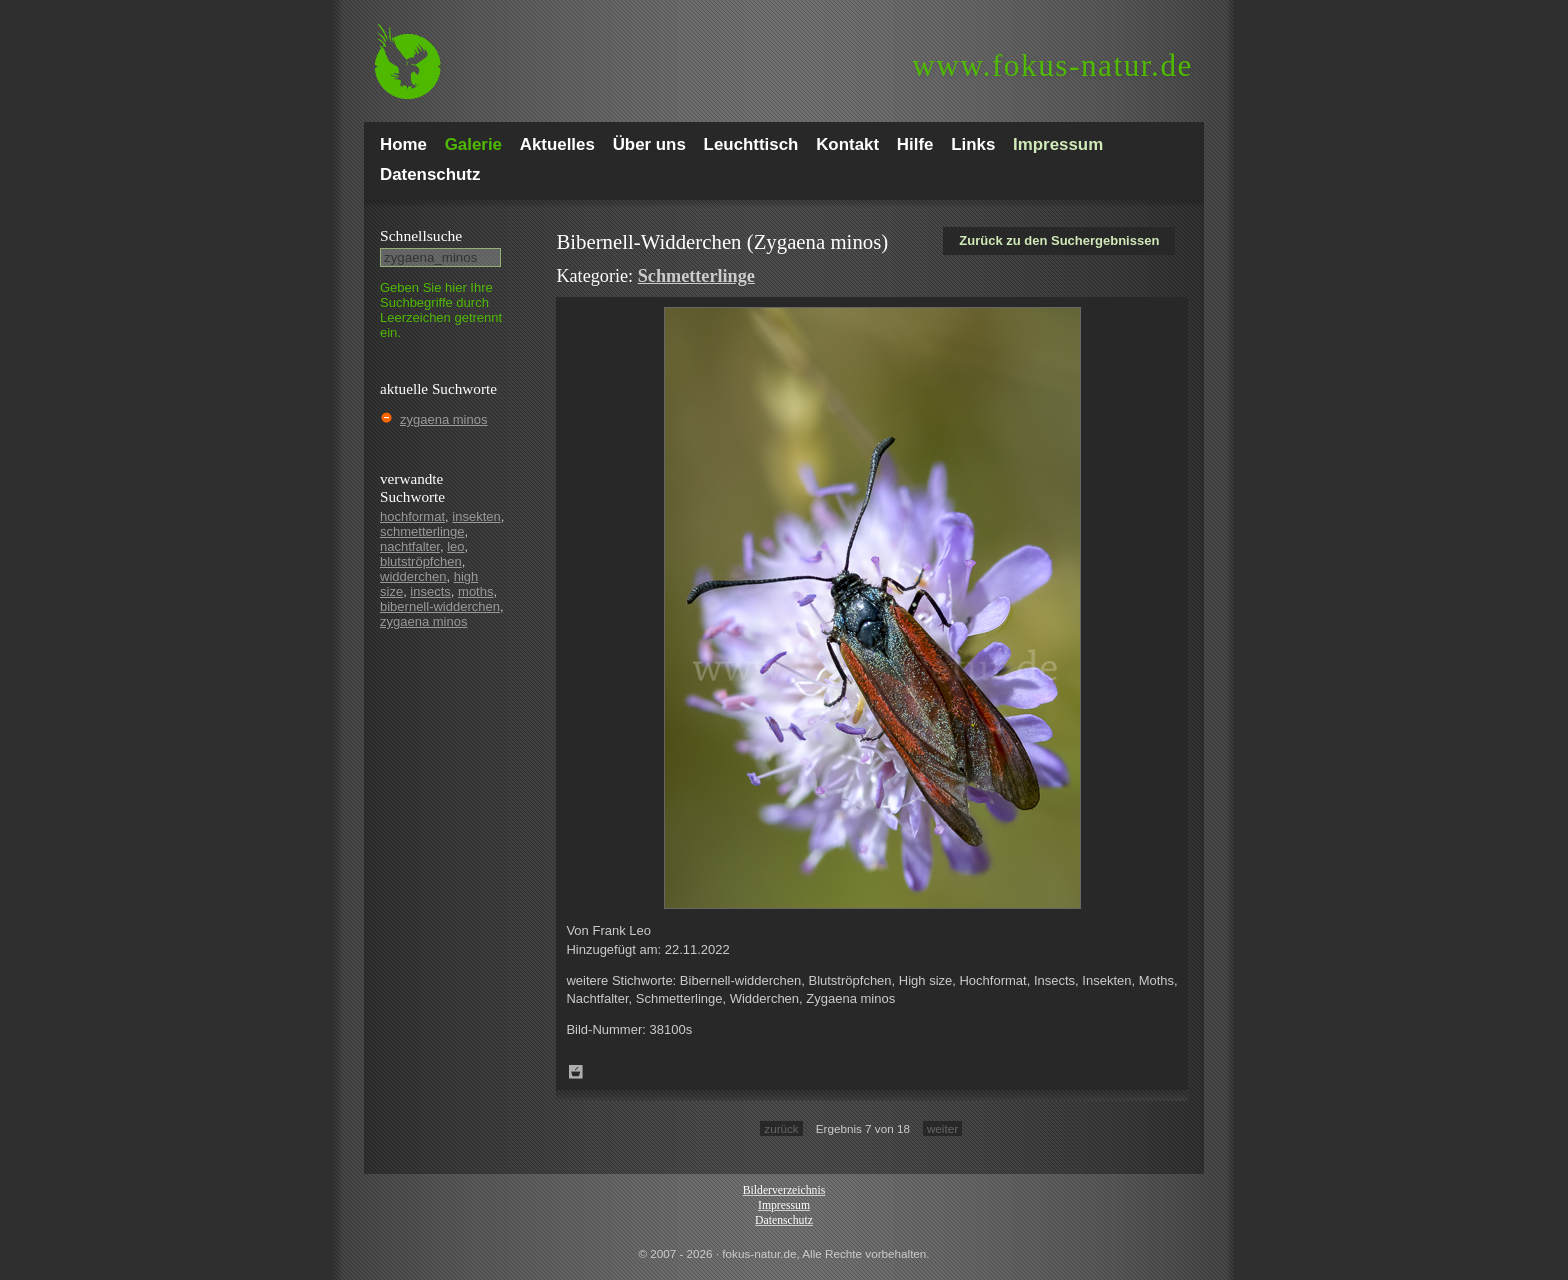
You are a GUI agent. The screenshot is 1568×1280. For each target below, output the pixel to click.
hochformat (412, 516)
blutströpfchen (421, 561)
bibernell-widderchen (440, 606)
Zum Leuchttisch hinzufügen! (576, 1072)
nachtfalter (410, 546)
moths (475, 591)
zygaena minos (443, 419)
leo (455, 546)
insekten (476, 516)
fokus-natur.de (1052, 65)
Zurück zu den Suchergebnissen (1059, 240)
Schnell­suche (421, 235)
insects (430, 591)
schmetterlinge (422, 531)
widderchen (413, 576)
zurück (781, 1128)
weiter (942, 1128)
